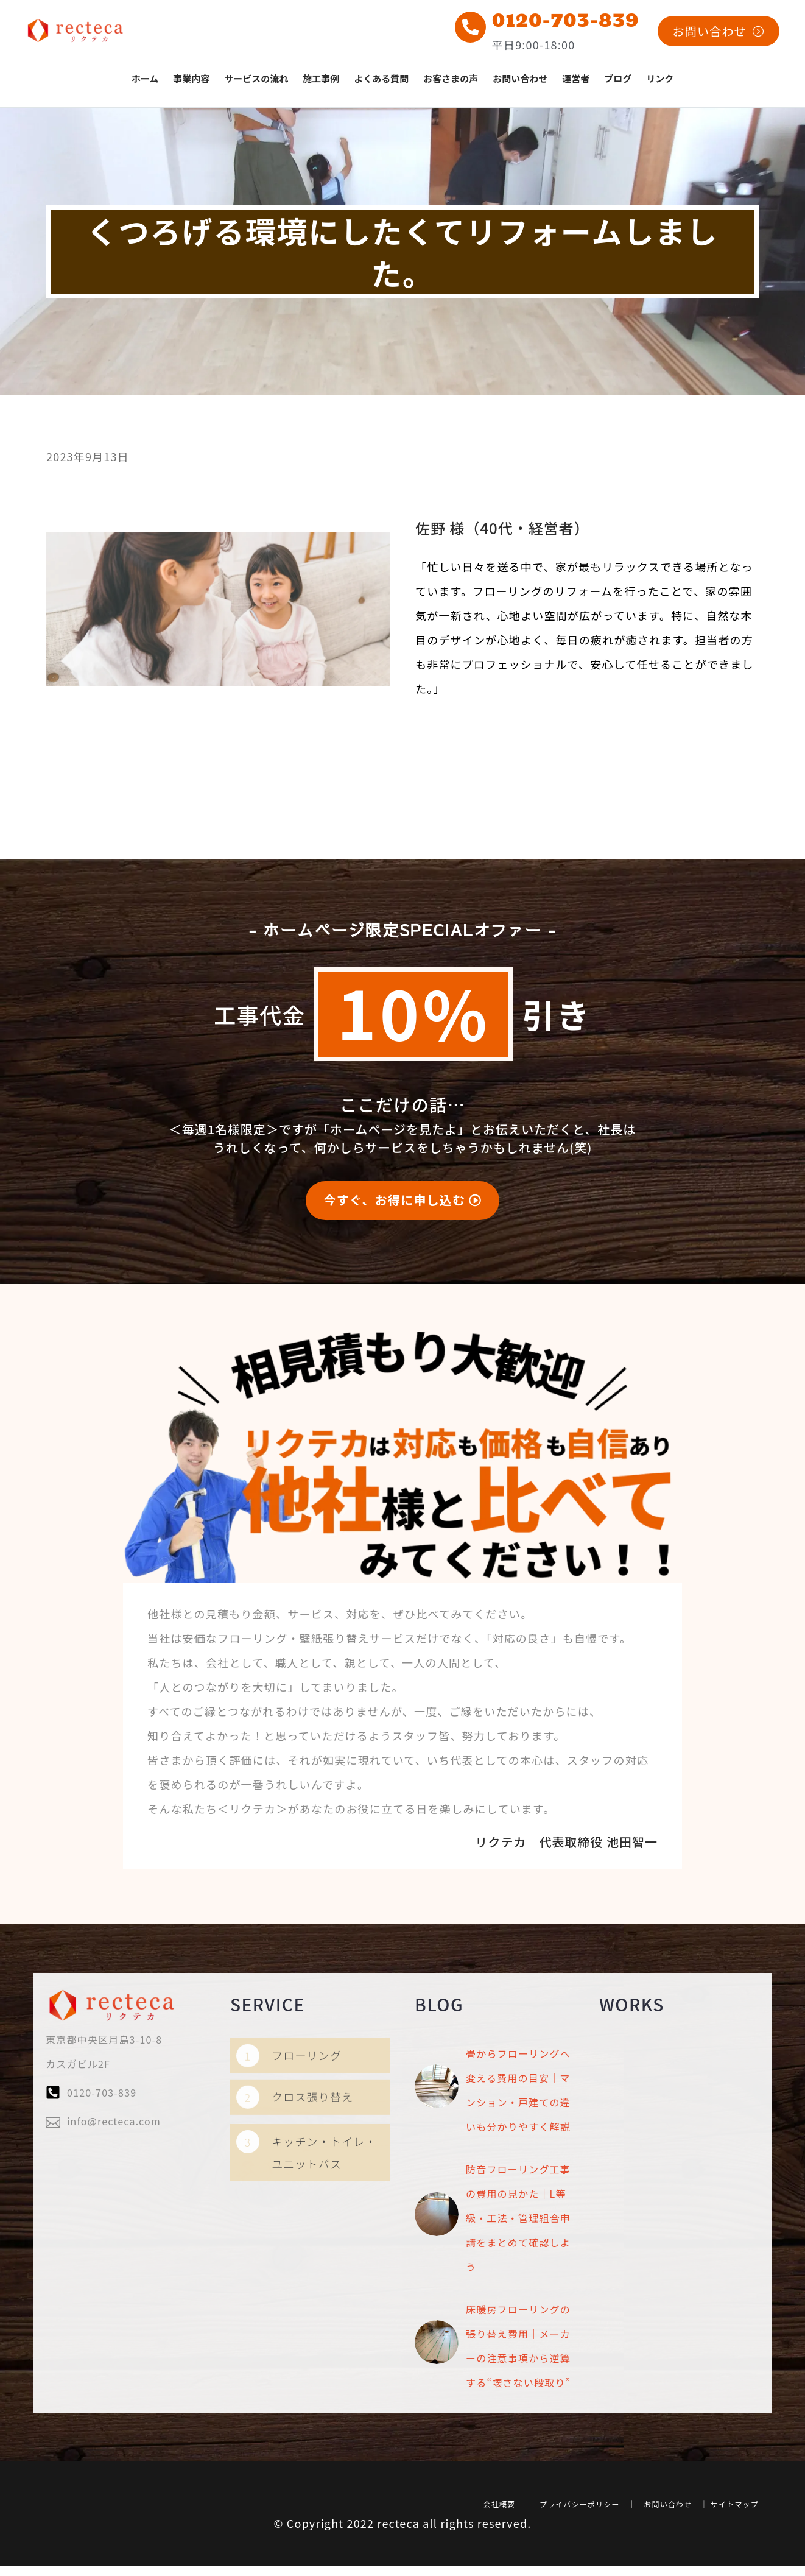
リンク (659, 78)
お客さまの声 (450, 78)
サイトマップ (735, 2471)
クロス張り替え (312, 2130)
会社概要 (499, 2471)
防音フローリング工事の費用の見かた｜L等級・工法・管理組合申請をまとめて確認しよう (518, 2198)
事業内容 (191, 78)
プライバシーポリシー (580, 2471)
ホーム (145, 78)
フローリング (307, 2089)
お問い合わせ (520, 78)
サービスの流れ (256, 78)
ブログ (617, 78)
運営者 (575, 78)
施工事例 (321, 78)
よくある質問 (381, 78)
